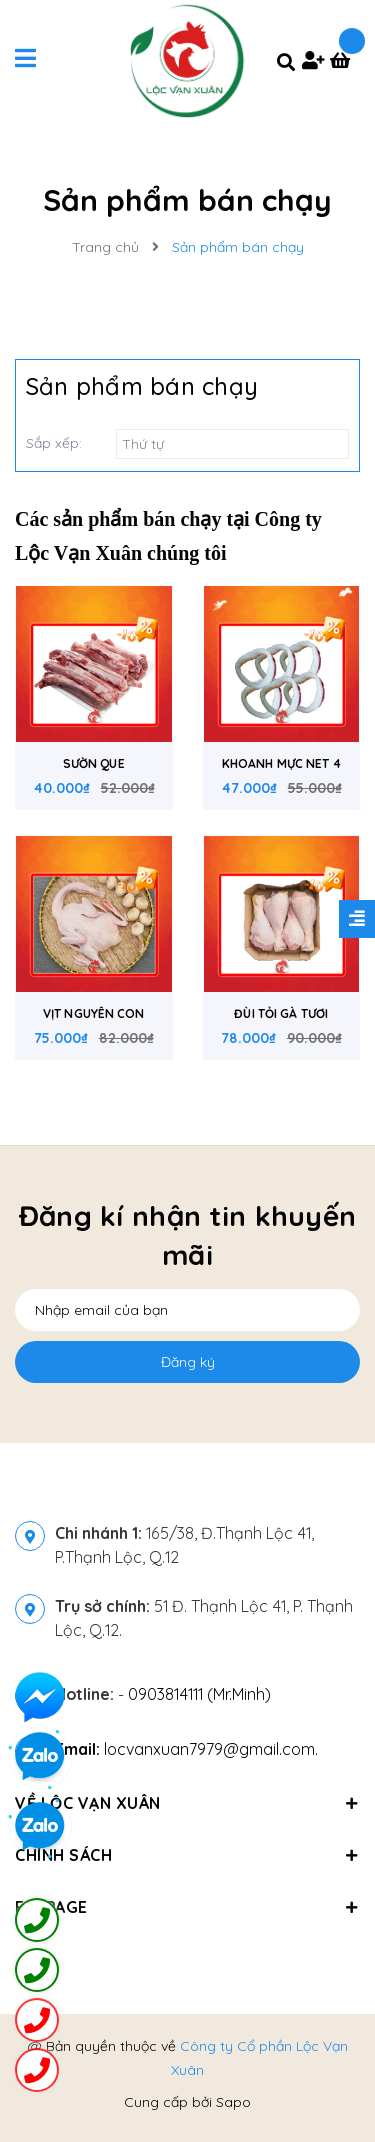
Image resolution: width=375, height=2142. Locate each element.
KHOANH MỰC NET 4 (281, 763)
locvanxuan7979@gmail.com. (186, 1749)
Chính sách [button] (187, 1855)
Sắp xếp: (54, 443)
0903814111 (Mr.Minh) (199, 1694)
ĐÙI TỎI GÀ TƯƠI (281, 1013)
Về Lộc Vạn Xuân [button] (187, 1803)
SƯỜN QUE (94, 763)
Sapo (233, 2102)
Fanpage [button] (187, 1907)
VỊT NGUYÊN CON (94, 1013)
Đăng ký (188, 1362)
